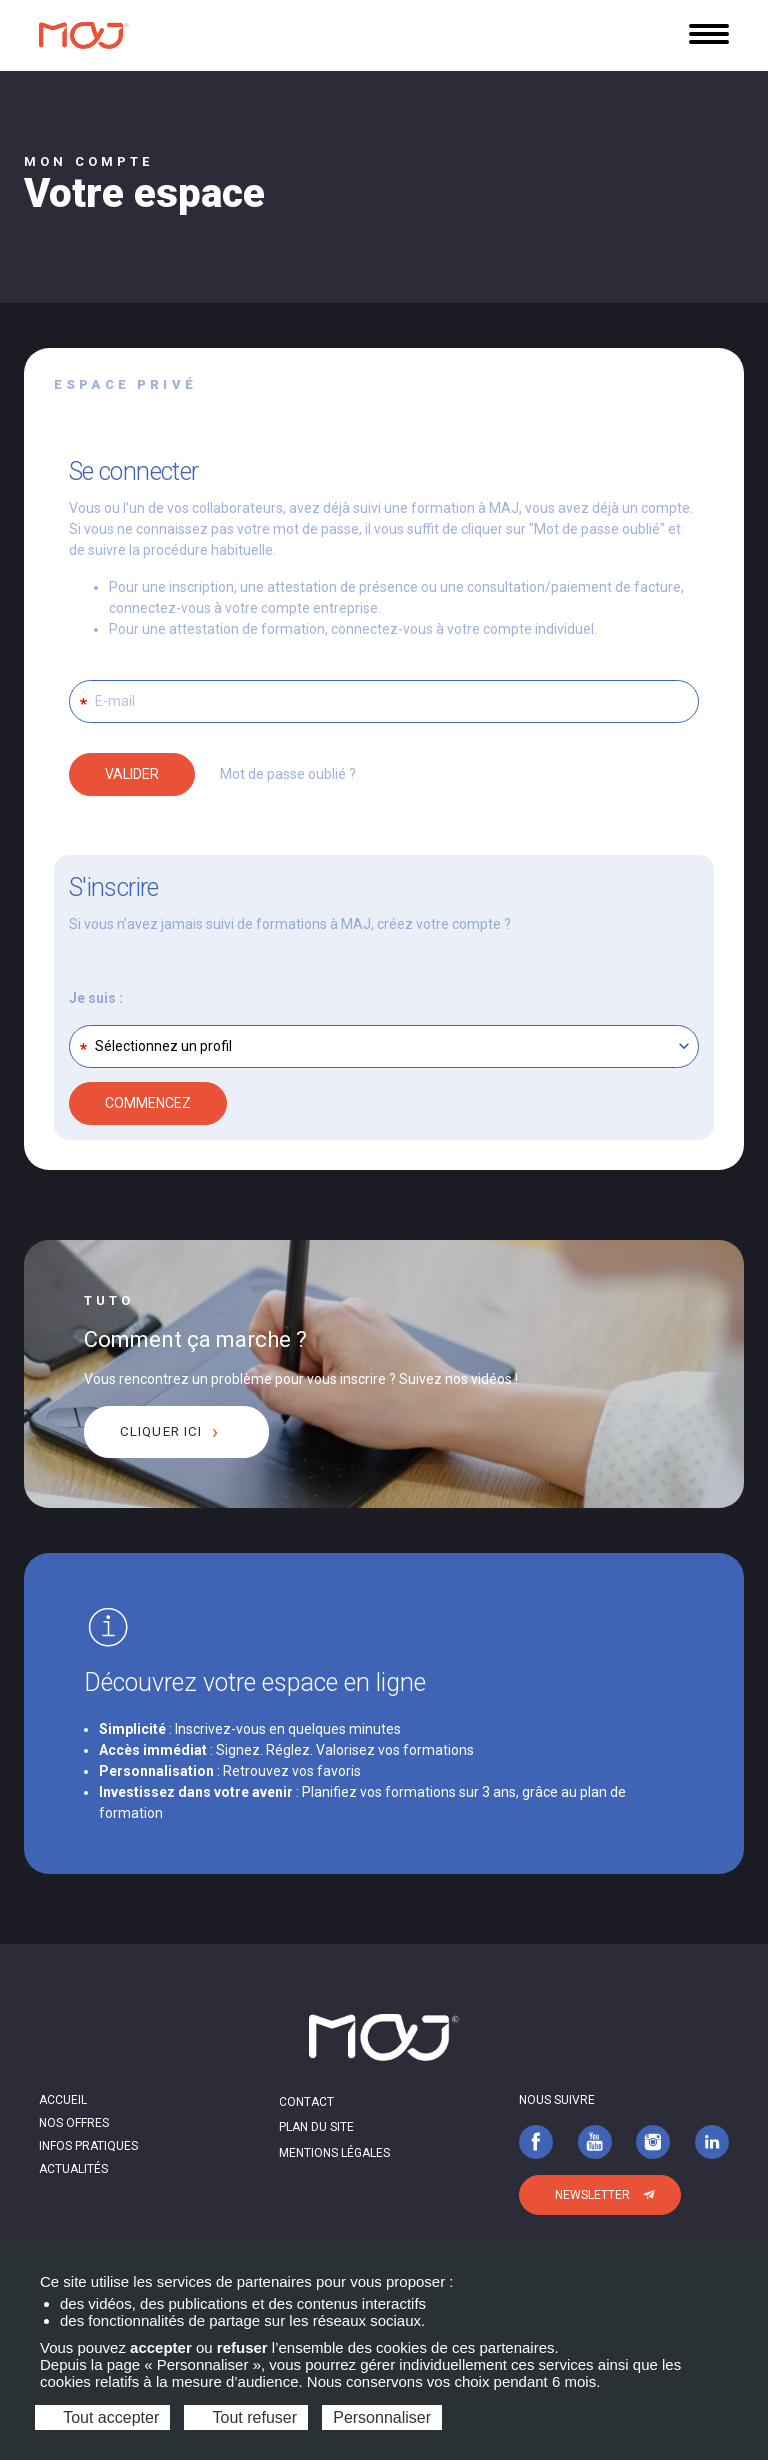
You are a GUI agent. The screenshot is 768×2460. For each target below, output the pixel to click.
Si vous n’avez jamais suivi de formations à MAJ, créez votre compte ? (290, 924)
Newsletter (592, 2195)
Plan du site (316, 2127)
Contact (306, 2102)
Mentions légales (334, 2153)
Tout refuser (246, 2417)
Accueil (63, 2100)
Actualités (73, 2169)
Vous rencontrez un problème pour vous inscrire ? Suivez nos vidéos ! (301, 1379)
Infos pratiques (88, 2146)
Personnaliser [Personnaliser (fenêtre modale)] (382, 2417)
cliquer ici (161, 1431)
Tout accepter (102, 2417)
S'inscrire (114, 887)
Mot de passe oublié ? (288, 774)
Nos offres (74, 2123)
